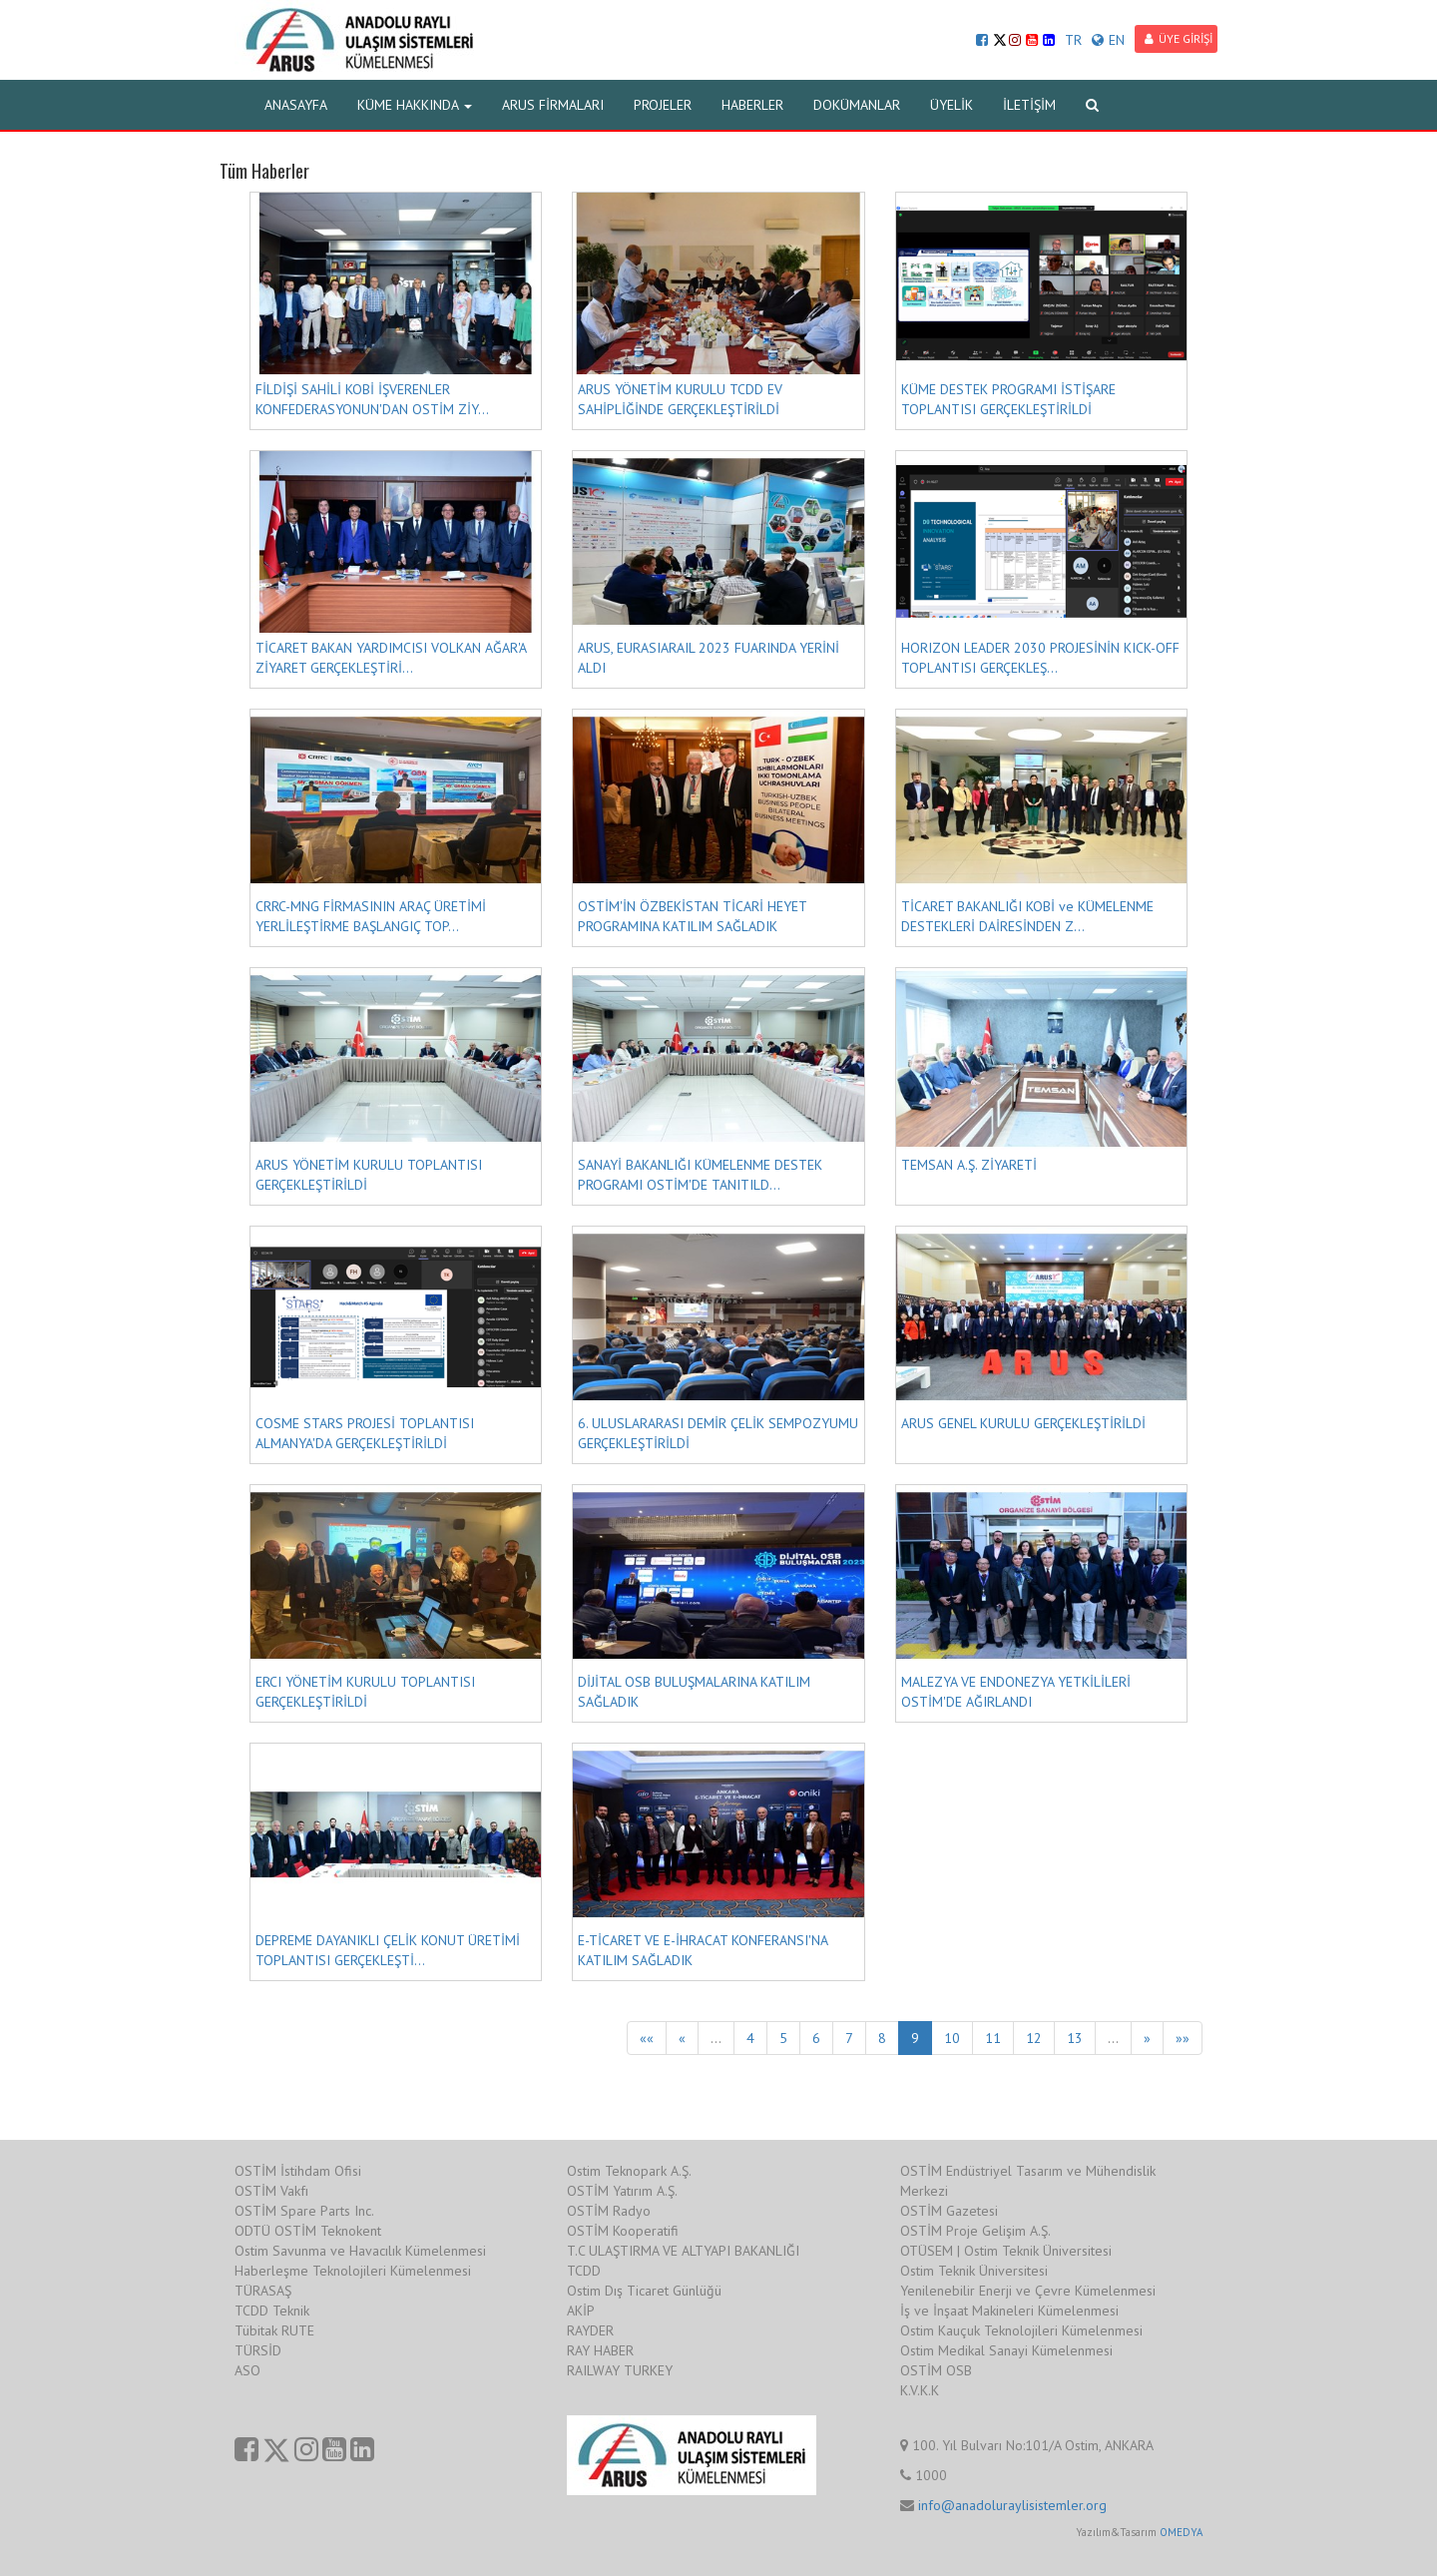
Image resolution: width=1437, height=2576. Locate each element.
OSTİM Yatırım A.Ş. (622, 2191)
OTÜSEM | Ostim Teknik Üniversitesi (1006, 2251)
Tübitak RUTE (274, 2330)
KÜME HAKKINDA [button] (414, 105)
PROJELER (663, 105)
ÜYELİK (951, 105)
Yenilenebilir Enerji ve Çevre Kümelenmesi (1028, 2291)
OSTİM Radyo (609, 2211)
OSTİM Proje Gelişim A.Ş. (975, 2231)
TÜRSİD (258, 2350)
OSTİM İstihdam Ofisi (298, 2171)
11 (993, 2038)
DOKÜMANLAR (856, 105)
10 (952, 2038)
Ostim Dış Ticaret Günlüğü (644, 2291)
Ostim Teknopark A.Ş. (629, 2171)
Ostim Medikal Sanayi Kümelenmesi (1006, 2350)
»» (1183, 2038)
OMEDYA (1181, 2532)
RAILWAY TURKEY (620, 2370)
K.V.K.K (919, 2390)
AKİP (581, 2310)
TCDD (584, 2271)
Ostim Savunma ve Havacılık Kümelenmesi (360, 2251)
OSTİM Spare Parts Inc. (304, 2211)
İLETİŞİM (1029, 105)
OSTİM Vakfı (271, 2191)
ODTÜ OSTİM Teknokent (308, 2231)
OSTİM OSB (936, 2370)
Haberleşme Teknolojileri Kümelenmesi (353, 2271)
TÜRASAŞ (263, 2291)
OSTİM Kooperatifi (623, 2231)
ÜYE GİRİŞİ (1178, 38)
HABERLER (752, 105)
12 (1034, 2038)
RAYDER (590, 2330)
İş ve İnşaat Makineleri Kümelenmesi (1009, 2310)
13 (1075, 2038)
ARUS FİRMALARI (553, 105)
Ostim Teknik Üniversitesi (974, 2271)
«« (647, 2038)
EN (1108, 40)
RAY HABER (600, 2350)
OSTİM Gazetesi (949, 2211)
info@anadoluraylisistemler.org (1012, 2505)
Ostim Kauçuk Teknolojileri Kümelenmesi (1021, 2330)
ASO (247, 2370)
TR (1073, 40)
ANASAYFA (295, 105)
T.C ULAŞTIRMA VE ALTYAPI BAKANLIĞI (683, 2251)
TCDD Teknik (272, 2310)
